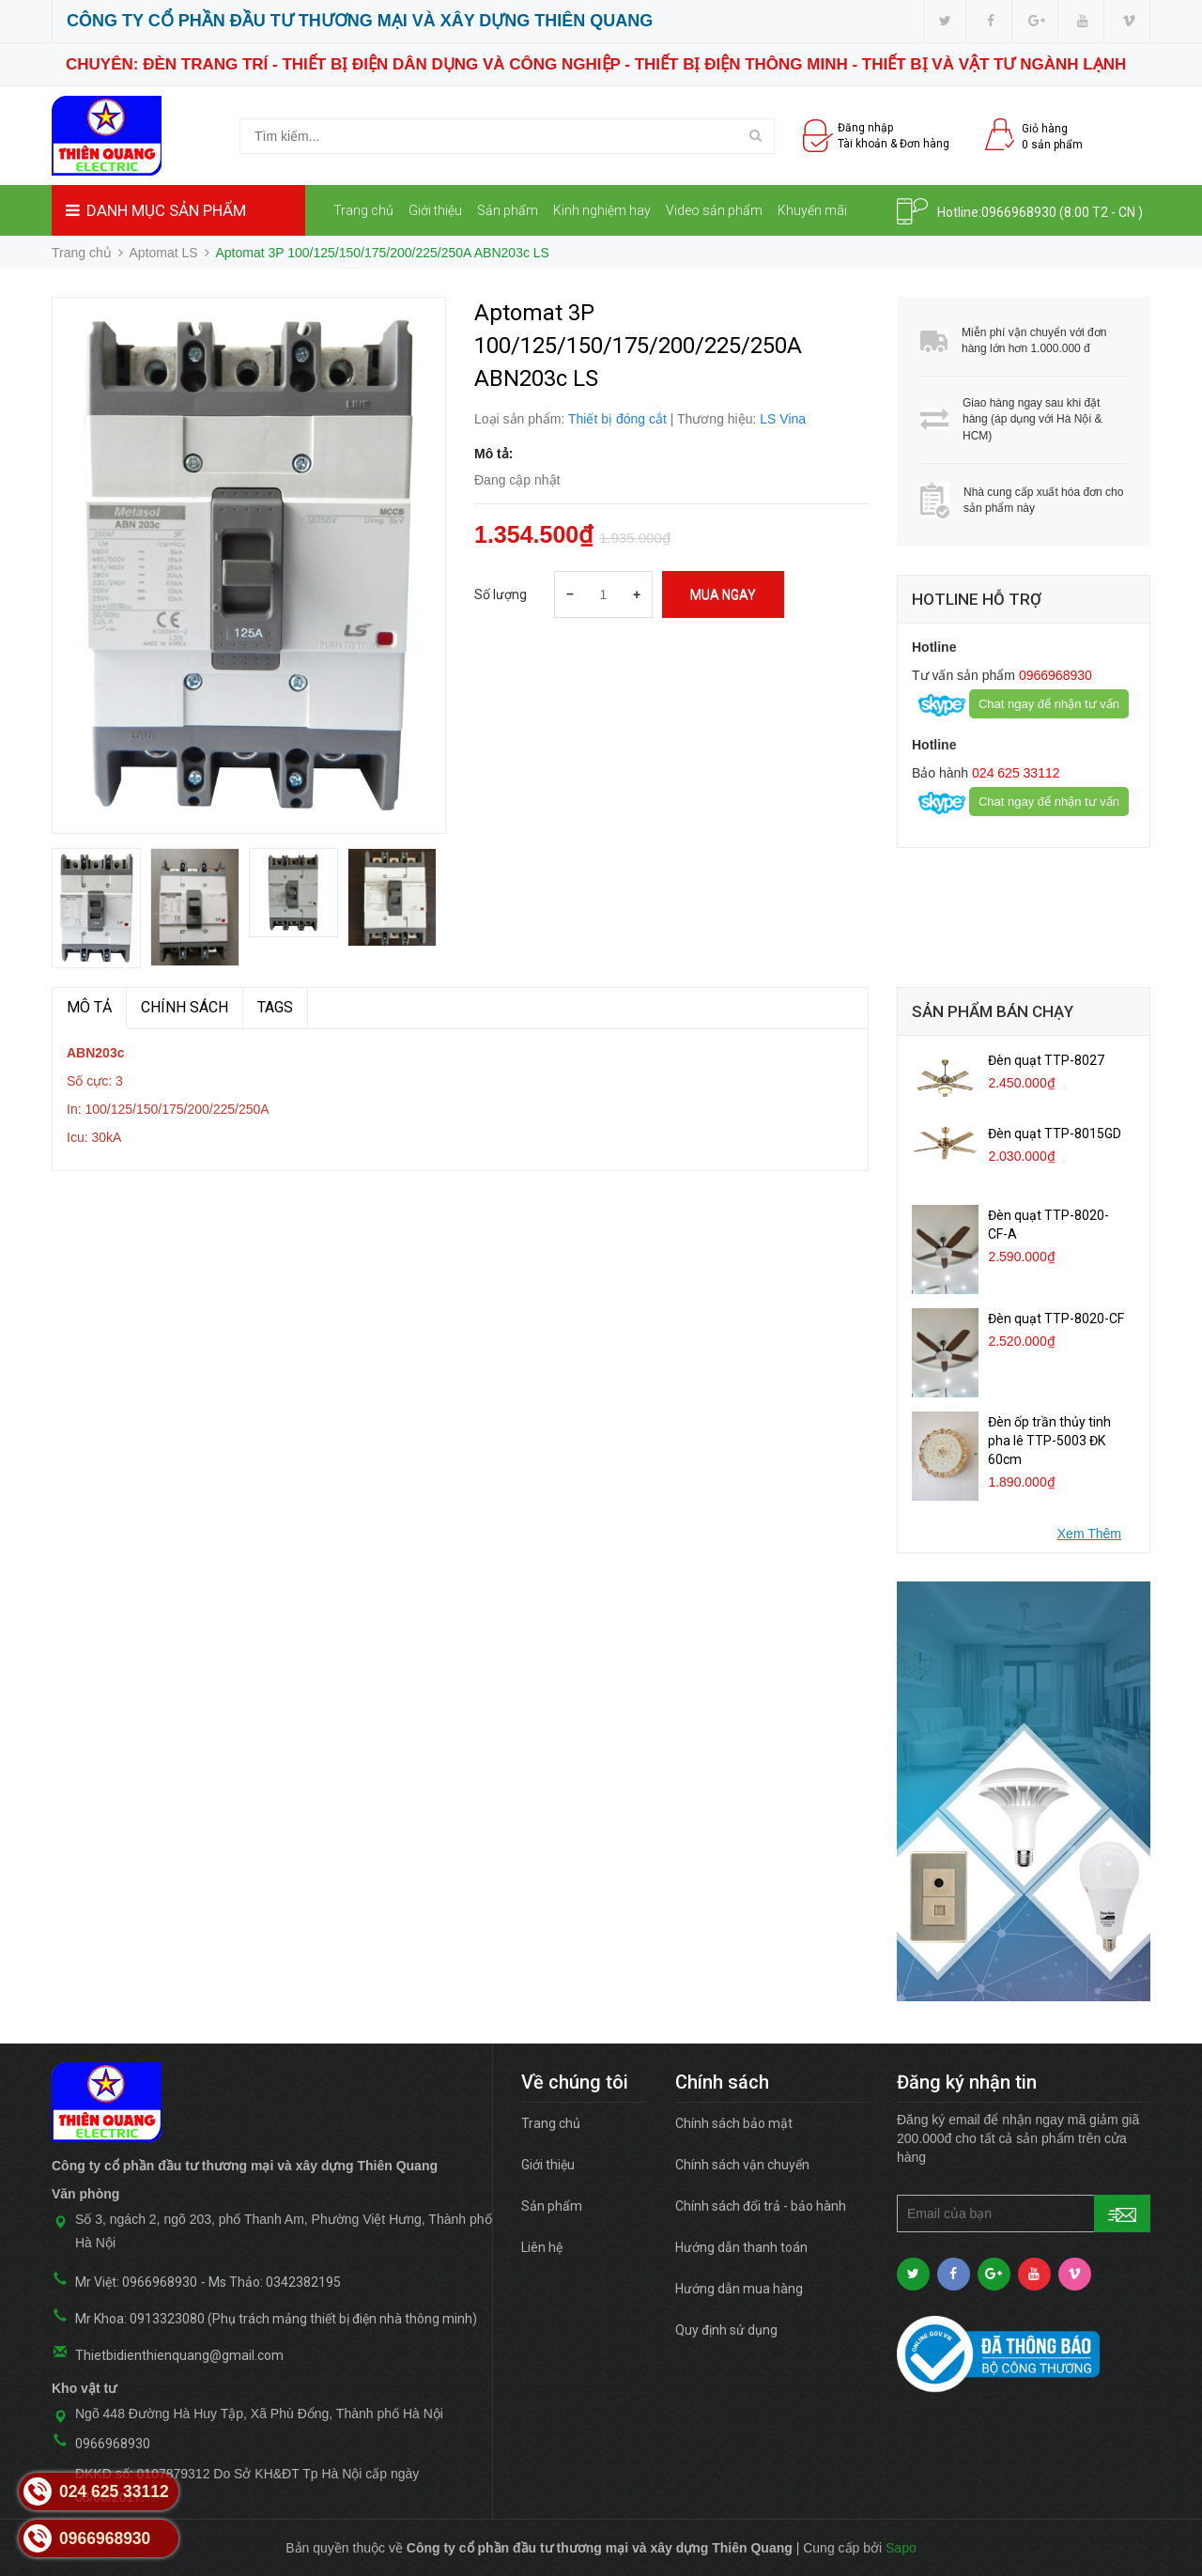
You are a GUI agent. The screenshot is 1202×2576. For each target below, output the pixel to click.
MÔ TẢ (89, 1007)
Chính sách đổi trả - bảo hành (760, 2206)
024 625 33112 (1013, 772)
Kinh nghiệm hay (602, 210)
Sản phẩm (507, 210)
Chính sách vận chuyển (742, 2164)
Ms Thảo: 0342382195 (274, 2282)
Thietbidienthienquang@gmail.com (179, 2355)
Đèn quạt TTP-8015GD (1054, 1133)
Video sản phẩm (714, 210)
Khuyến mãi (812, 210)
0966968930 (1018, 212)
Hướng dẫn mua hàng (739, 2288)
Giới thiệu (435, 210)
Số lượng (500, 594)
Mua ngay (723, 594)
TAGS (275, 1007)
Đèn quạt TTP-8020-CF (1056, 1318)
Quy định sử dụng (726, 2329)
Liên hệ (361, 262)
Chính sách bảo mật (734, 2123)
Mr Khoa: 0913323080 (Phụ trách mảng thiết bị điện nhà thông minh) (276, 2318)
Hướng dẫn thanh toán (741, 2247)
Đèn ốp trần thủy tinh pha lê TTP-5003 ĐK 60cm (1049, 1440)
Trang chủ (363, 210)
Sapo (901, 2547)
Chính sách (184, 1007)
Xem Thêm (1089, 1533)
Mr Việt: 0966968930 (136, 2282)
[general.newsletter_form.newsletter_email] (1023, 2213)
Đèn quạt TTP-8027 (1046, 1060)
